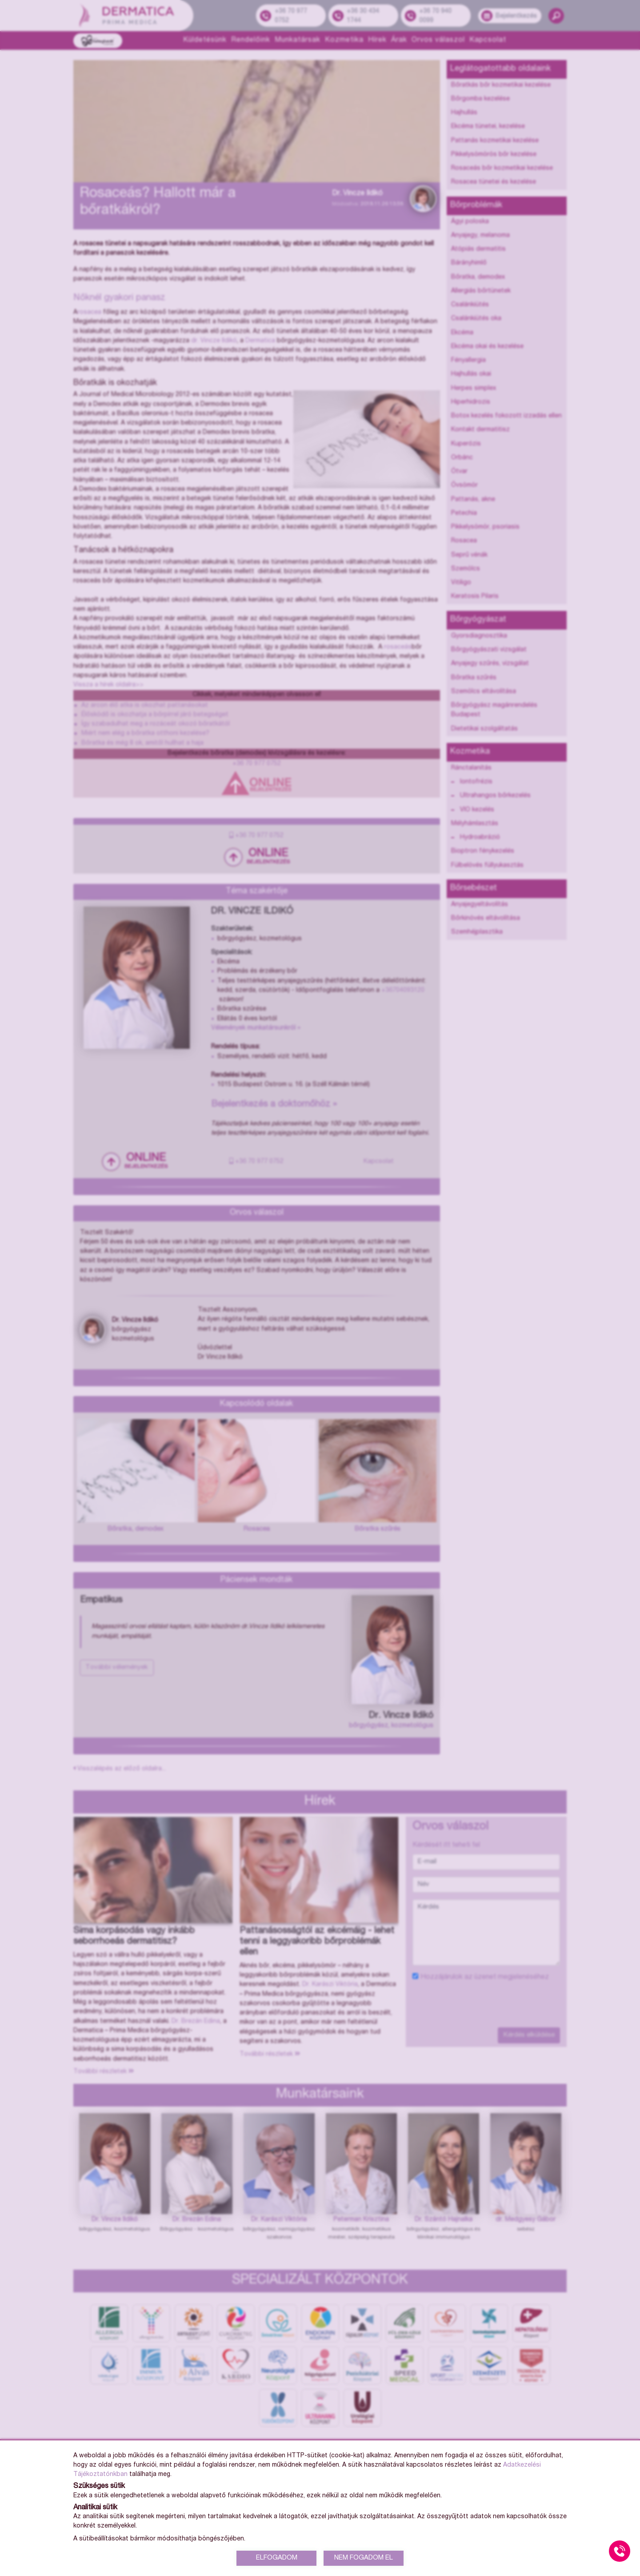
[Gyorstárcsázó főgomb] (619, 2551)
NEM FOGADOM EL (363, 2558)
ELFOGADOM (276, 2558)
